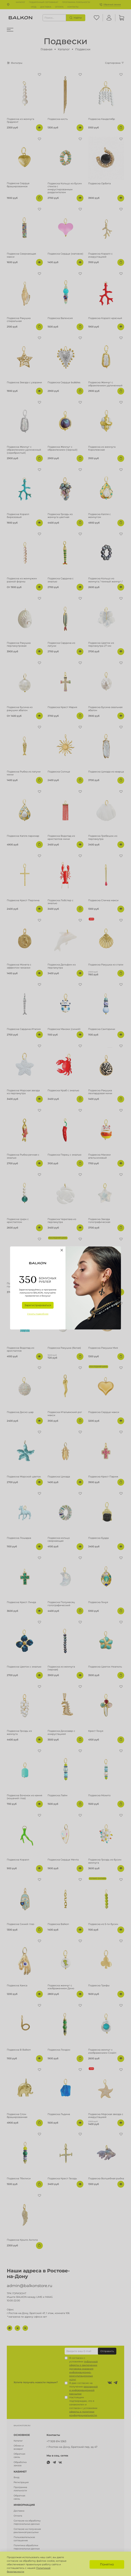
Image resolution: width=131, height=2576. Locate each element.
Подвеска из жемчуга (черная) (61, 1668)
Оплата (18, 2515)
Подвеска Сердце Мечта (63, 1859)
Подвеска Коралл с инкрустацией (100, 255)
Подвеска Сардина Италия (24, 1029)
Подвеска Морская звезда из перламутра (23, 1092)
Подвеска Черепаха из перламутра (62, 1221)
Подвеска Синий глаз (20, 1924)
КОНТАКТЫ (72, 7)
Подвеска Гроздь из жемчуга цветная (60, 516)
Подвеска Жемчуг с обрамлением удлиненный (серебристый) (24, 449)
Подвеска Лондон (59, 2049)
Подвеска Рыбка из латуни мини (24, 773)
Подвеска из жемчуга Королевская (101, 448)
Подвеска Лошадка (19, 1537)
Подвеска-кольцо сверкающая (59, 1539)
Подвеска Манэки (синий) (64, 1029)
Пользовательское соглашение (24, 2539)
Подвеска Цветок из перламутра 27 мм (101, 644)
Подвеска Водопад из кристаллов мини (61, 837)
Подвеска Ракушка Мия (103, 1347)
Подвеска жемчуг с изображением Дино (61, 1987)
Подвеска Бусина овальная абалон (105, 709)
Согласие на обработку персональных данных (27, 2522)
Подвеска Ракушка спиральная (19, 320)
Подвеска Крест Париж (103, 1476)
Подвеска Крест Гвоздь (62, 2178)
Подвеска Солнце (59, 771)
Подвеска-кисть (58, 119)
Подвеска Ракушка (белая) (64, 1347)
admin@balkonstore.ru (29, 2285)
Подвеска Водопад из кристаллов (20, 1349)
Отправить (107, 2351)
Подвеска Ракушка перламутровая (19, 644)
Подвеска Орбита (99, 183)
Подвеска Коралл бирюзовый (18, 516)
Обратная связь (19, 2455)
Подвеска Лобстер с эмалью (60, 902)
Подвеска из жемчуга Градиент (20, 120)
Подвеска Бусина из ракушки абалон (19, 709)
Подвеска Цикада (59, 1476)
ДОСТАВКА (45, 7)
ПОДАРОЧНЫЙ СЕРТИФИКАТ (43, 2)
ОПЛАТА (59, 7)
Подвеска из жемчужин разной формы (22, 580)
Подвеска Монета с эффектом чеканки (19, 966)
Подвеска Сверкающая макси (21, 255)
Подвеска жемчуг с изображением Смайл (102, 2051)
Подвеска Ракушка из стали (105, 964)
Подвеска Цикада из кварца (106, 771)
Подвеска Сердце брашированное (18, 185)
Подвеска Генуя (98, 1602)
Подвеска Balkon (58, 1924)
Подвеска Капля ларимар (23, 835)
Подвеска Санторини (101, 1029)
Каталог (64, 49)
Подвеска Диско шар (20, 1412)
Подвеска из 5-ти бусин (103, 1924)
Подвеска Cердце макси (103, 1412)
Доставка (19, 2511)
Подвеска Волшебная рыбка (106, 2178)
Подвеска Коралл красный (105, 318)
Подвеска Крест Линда (21, 1602)
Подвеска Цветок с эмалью (24, 1666)
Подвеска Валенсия (60, 318)
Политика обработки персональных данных (27, 2547)
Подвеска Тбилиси (19, 2178)
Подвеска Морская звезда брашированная (64, 1285)
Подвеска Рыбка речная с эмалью (23, 1156)
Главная (46, 49)
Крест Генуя (95, 1730)
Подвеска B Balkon (19, 2049)
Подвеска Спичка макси (103, 900)
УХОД (33, 7)
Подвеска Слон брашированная (17, 2116)
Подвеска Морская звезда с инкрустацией (105, 2116)
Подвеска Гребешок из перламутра (102, 837)
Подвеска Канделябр (101, 119)
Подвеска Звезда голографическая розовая (23, 1285)
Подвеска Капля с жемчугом (99, 516)
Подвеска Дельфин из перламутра (62, 966)
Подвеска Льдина (59, 2114)
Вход (16, 2477)
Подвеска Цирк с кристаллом (18, 1221)
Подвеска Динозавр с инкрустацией (61, 1732)
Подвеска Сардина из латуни (61, 644)
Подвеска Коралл (18, 1859)
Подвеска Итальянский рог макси (65, 1414)
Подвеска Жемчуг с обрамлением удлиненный (105, 384)
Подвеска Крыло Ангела (22, 2239)
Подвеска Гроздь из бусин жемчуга (104, 1861)
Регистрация (21, 2482)
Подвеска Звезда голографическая (99, 1221)
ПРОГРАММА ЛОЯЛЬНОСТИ (76, 2)
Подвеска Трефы (99, 1985)
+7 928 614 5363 (56, 2441)
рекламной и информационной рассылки (83, 2390)
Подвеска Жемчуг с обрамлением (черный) (62, 448)
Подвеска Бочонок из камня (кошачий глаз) (24, 1797)
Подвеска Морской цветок (24, 1476)
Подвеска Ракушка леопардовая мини (100, 1092)
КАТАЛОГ (20, 2)
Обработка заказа (20, 2464)
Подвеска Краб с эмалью (63, 1090)
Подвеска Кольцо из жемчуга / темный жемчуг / (105, 580)
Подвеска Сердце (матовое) (65, 253)
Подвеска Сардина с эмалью (61, 580)
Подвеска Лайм (57, 1795)
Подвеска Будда (98, 1537)
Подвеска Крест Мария (62, 707)
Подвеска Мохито (99, 1795)
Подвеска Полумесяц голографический (61, 1604)
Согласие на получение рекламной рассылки (27, 2531)
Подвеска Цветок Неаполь (105, 1666)
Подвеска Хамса (17, 1985)
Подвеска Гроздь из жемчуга (19, 1732)
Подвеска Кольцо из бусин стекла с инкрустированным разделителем (65, 188)
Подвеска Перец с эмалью (64, 1154)
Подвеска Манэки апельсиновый (99, 1156)
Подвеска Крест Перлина (23, 900)
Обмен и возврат (19, 2447)
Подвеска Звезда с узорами (24, 382)
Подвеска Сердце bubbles (64, 382)
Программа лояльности (20, 2489)
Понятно (107, 2564)
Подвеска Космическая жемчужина (103, 1285)
